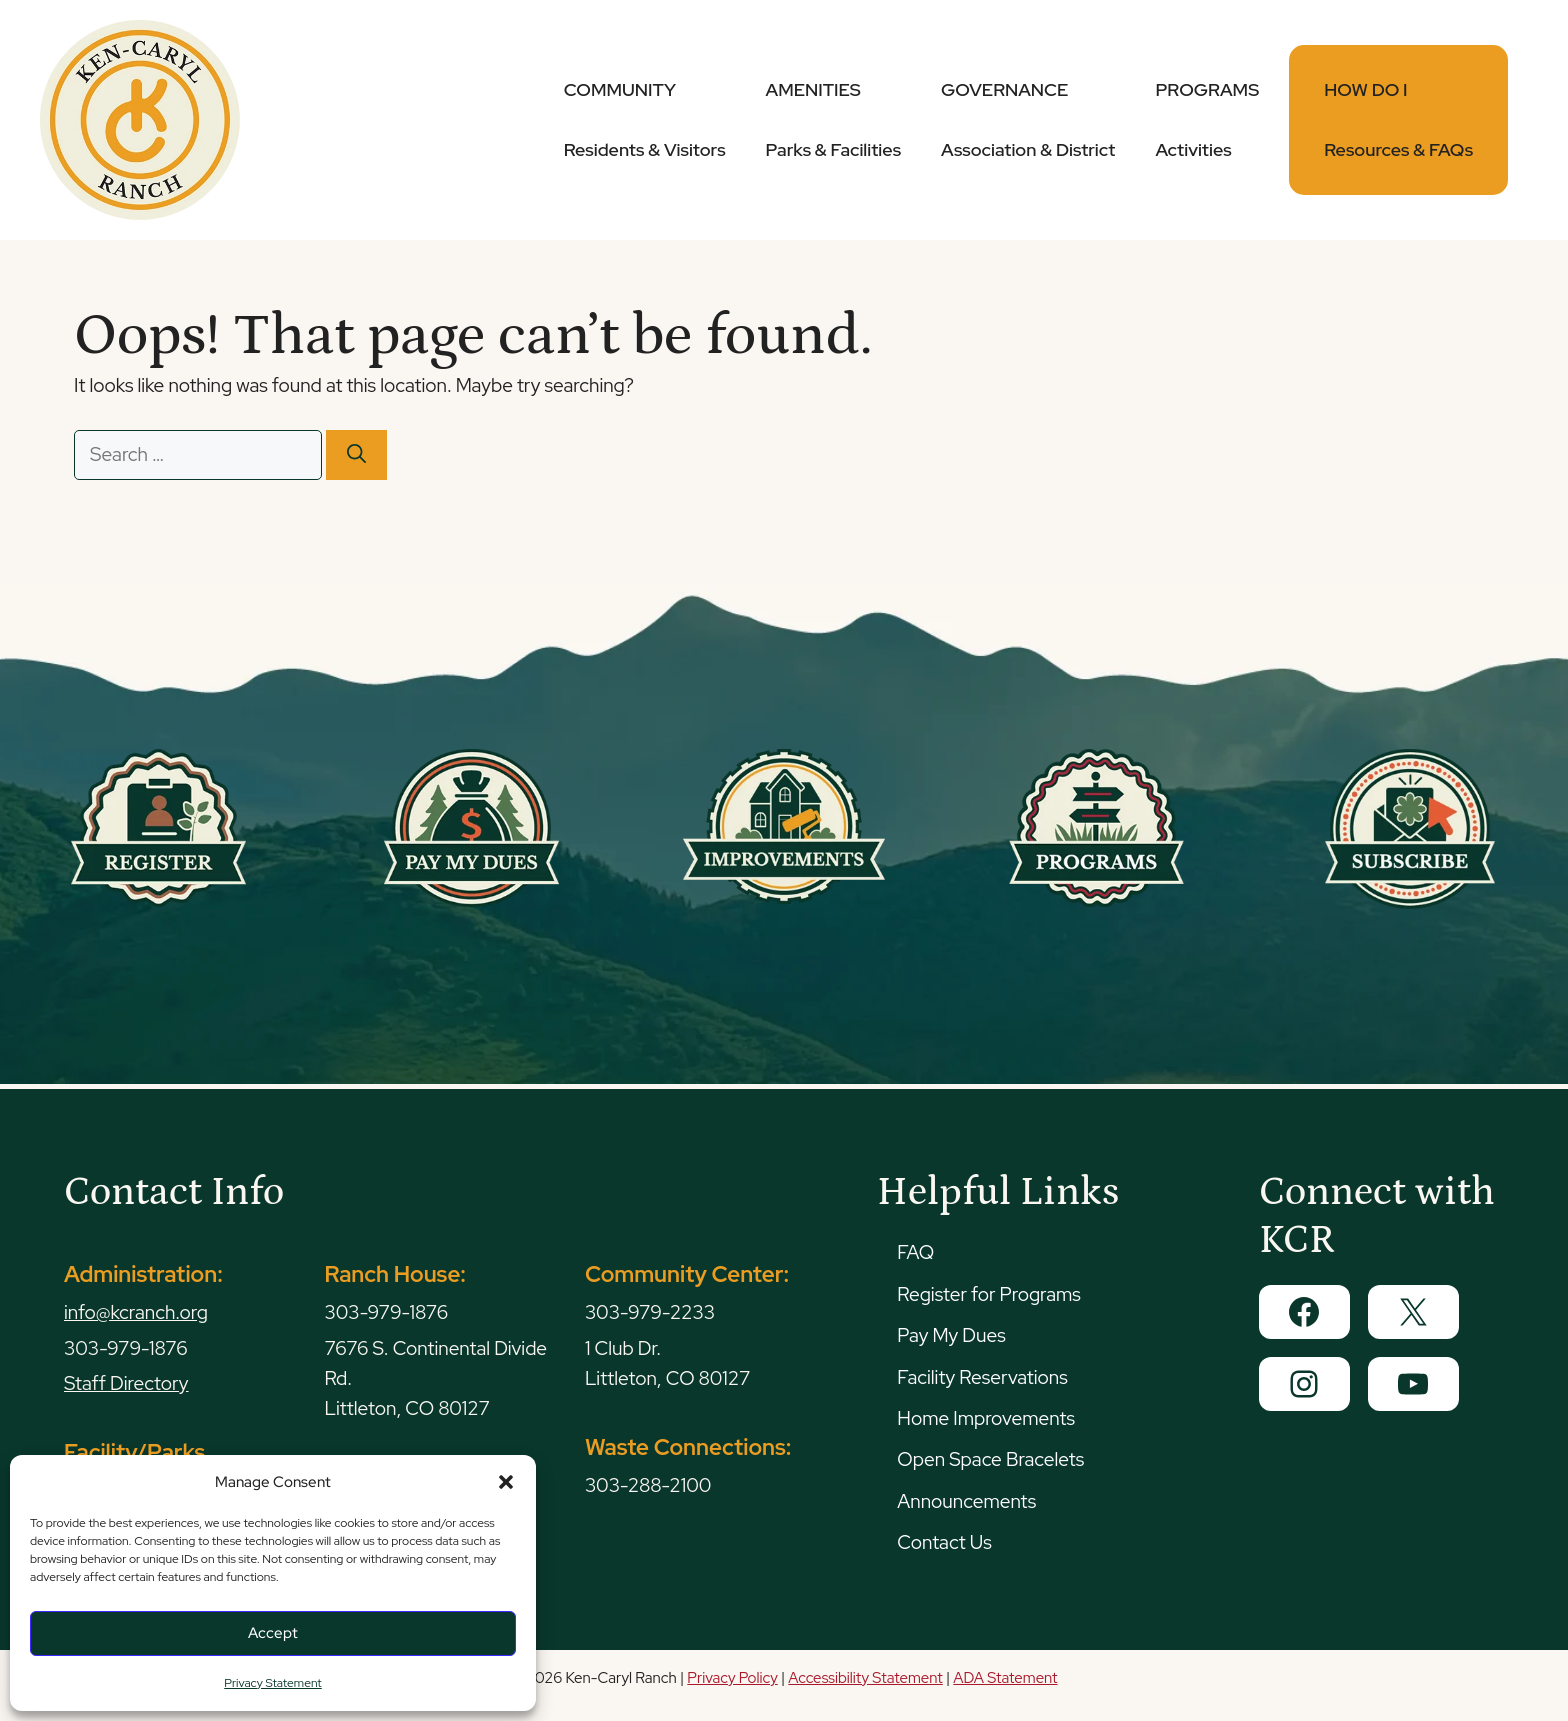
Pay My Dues (951, 1335)
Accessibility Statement (865, 1678)
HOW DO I (1398, 119)
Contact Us (944, 1542)
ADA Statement (1005, 1678)
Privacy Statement (272, 1683)
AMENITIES (833, 119)
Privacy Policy (732, 1678)
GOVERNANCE (1028, 119)
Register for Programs (988, 1294)
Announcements (966, 1501)
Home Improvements (986, 1418)
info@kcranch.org (136, 1312)
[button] (506, 1482)
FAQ (915, 1252)
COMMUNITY (645, 119)
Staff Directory (126, 1383)
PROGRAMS (1207, 119)
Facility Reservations (982, 1377)
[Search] (356, 455)
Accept (273, 1633)
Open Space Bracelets (990, 1459)
